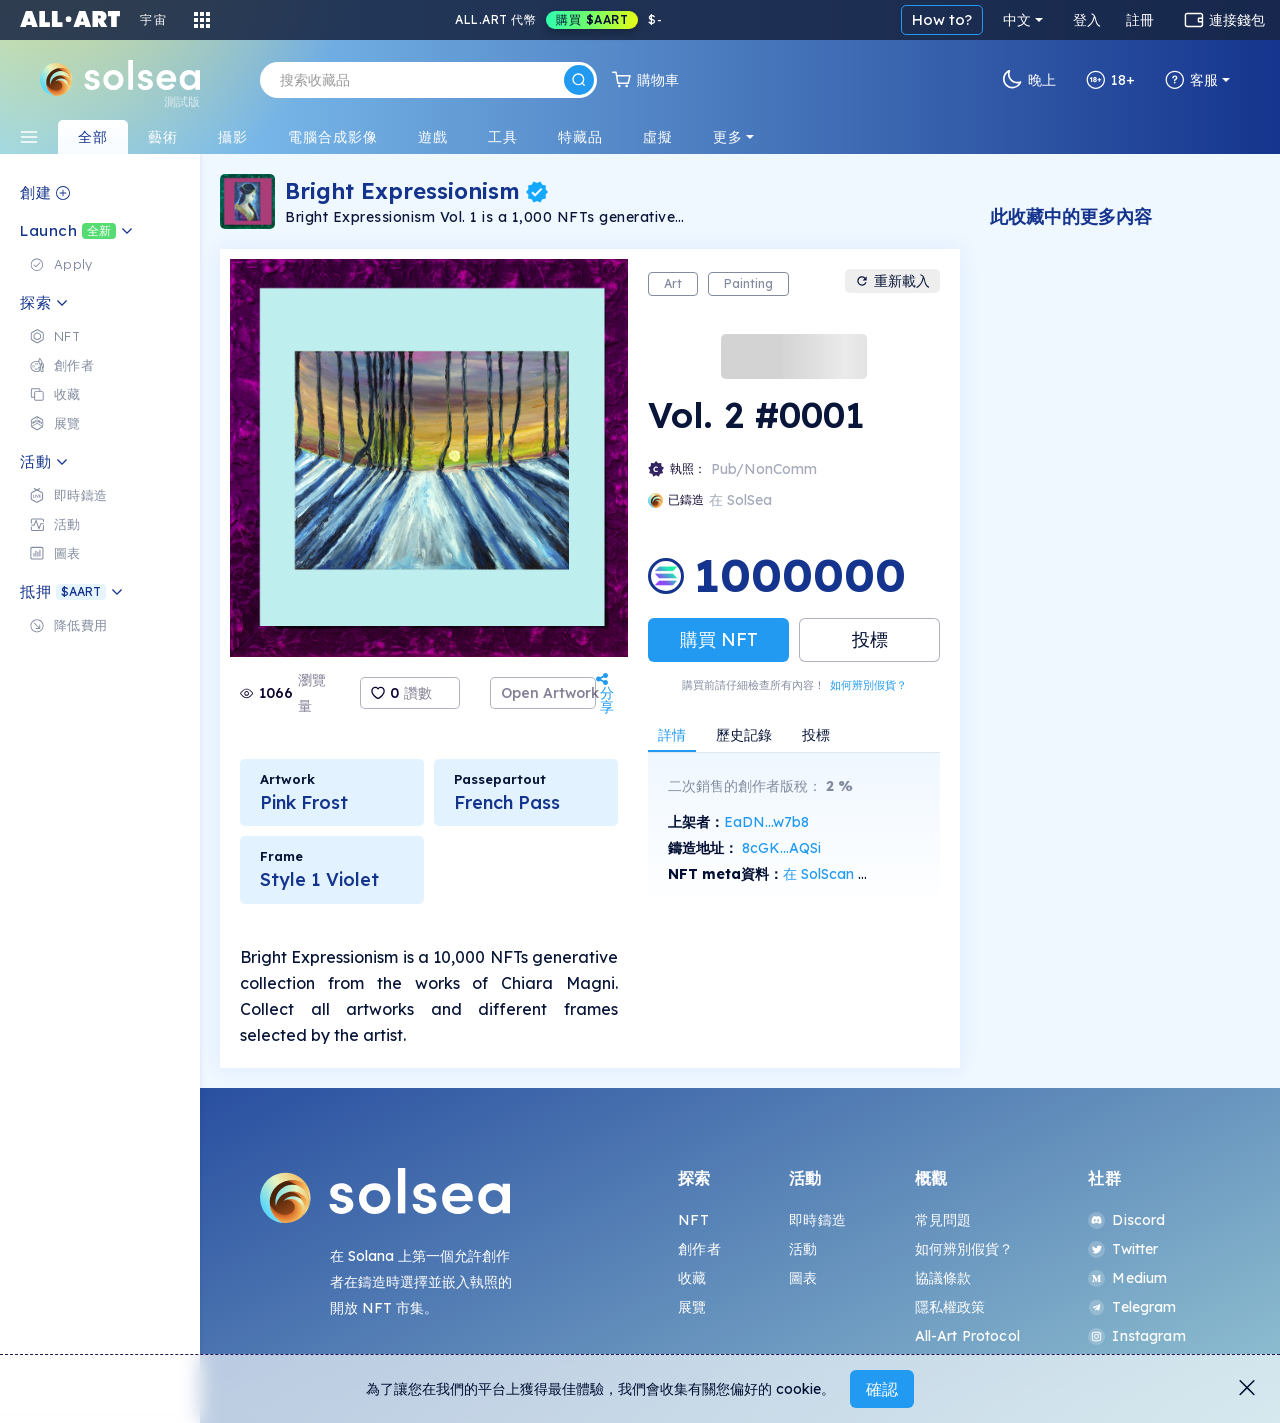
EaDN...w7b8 (766, 822)
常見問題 (943, 1220)
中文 (1017, 20)
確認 (882, 1389)
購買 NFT (719, 639)
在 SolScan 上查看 (841, 874)
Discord (1126, 1220)
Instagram (1136, 1336)
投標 (870, 639)
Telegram (1132, 1307)
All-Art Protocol (967, 1336)
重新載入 (892, 281)
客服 (1191, 80)
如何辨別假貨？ (868, 685)
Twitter (1123, 1249)
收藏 (692, 1278)
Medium (1127, 1278)
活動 (803, 1249)
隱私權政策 (950, 1307)
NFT (693, 1220)
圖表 (803, 1278)
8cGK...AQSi (781, 848)
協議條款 (943, 1278)
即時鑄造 (817, 1220)
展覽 (692, 1307)
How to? (942, 19)
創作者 (699, 1249)
